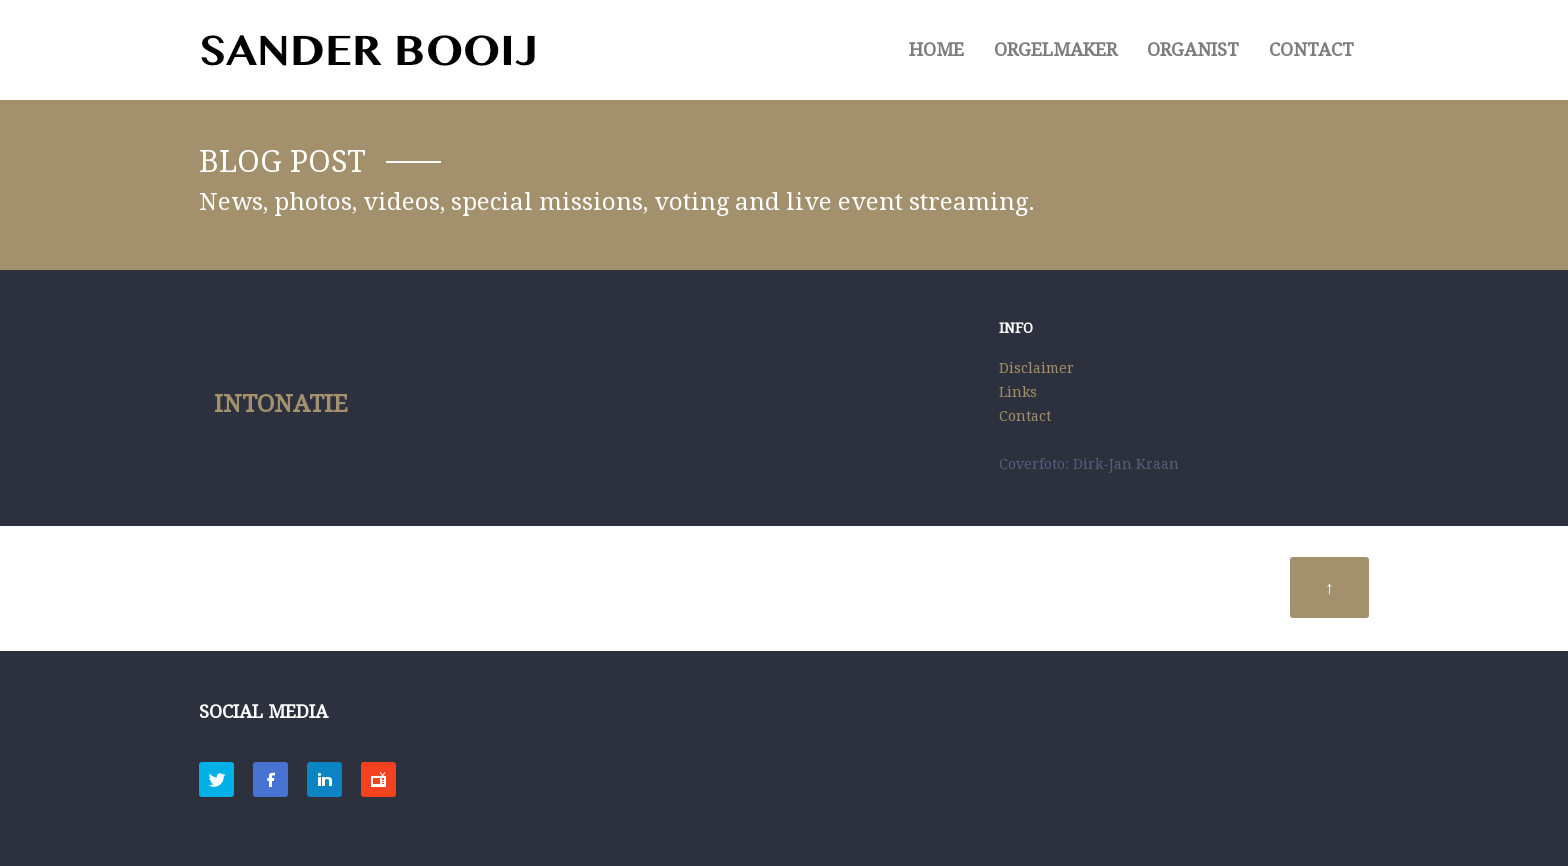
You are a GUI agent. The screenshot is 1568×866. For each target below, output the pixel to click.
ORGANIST (1193, 49)
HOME (936, 49)
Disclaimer (1036, 368)
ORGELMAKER (1055, 49)
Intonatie (281, 404)
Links (1018, 392)
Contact (1311, 49)
